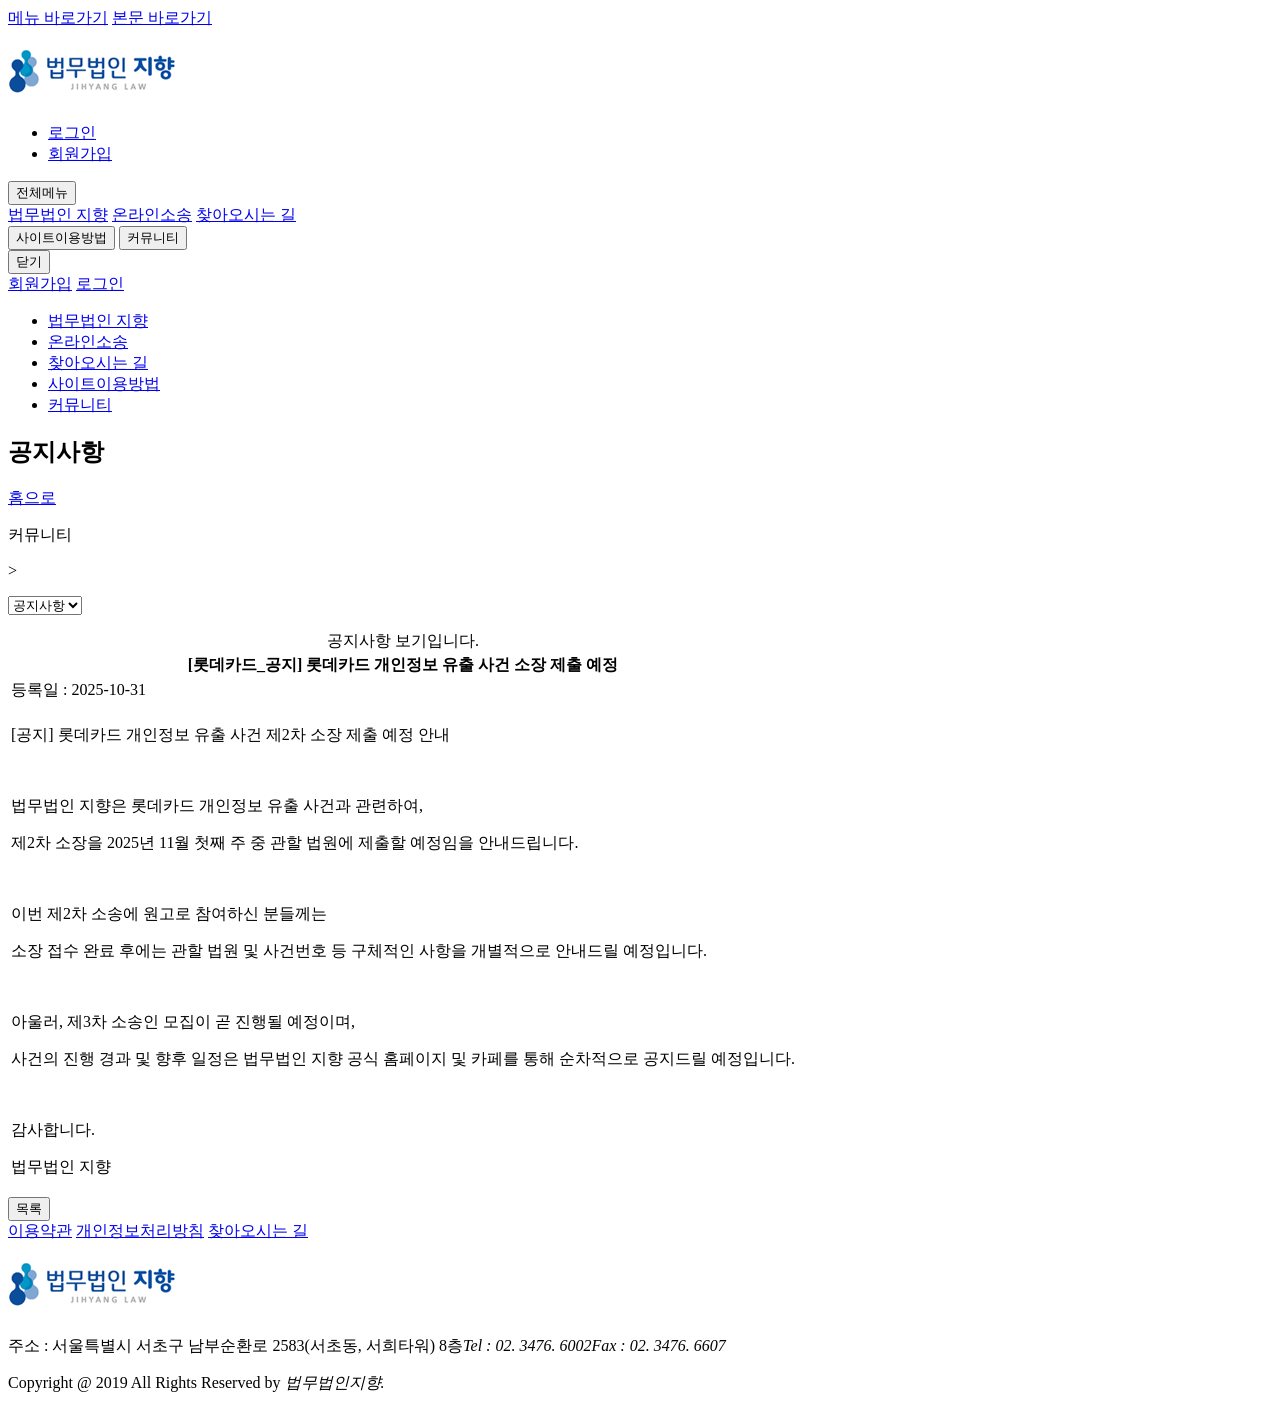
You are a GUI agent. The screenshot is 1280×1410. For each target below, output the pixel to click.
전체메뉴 (42, 192)
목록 (29, 1208)
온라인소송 (152, 214)
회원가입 (80, 153)
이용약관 (40, 1230)
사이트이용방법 (61, 237)
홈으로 (32, 497)
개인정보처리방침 (140, 1230)
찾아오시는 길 (246, 214)
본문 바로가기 (162, 17)
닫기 (29, 261)
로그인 (72, 132)
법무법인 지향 (58, 214)
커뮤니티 (153, 237)
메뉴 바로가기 (58, 17)
